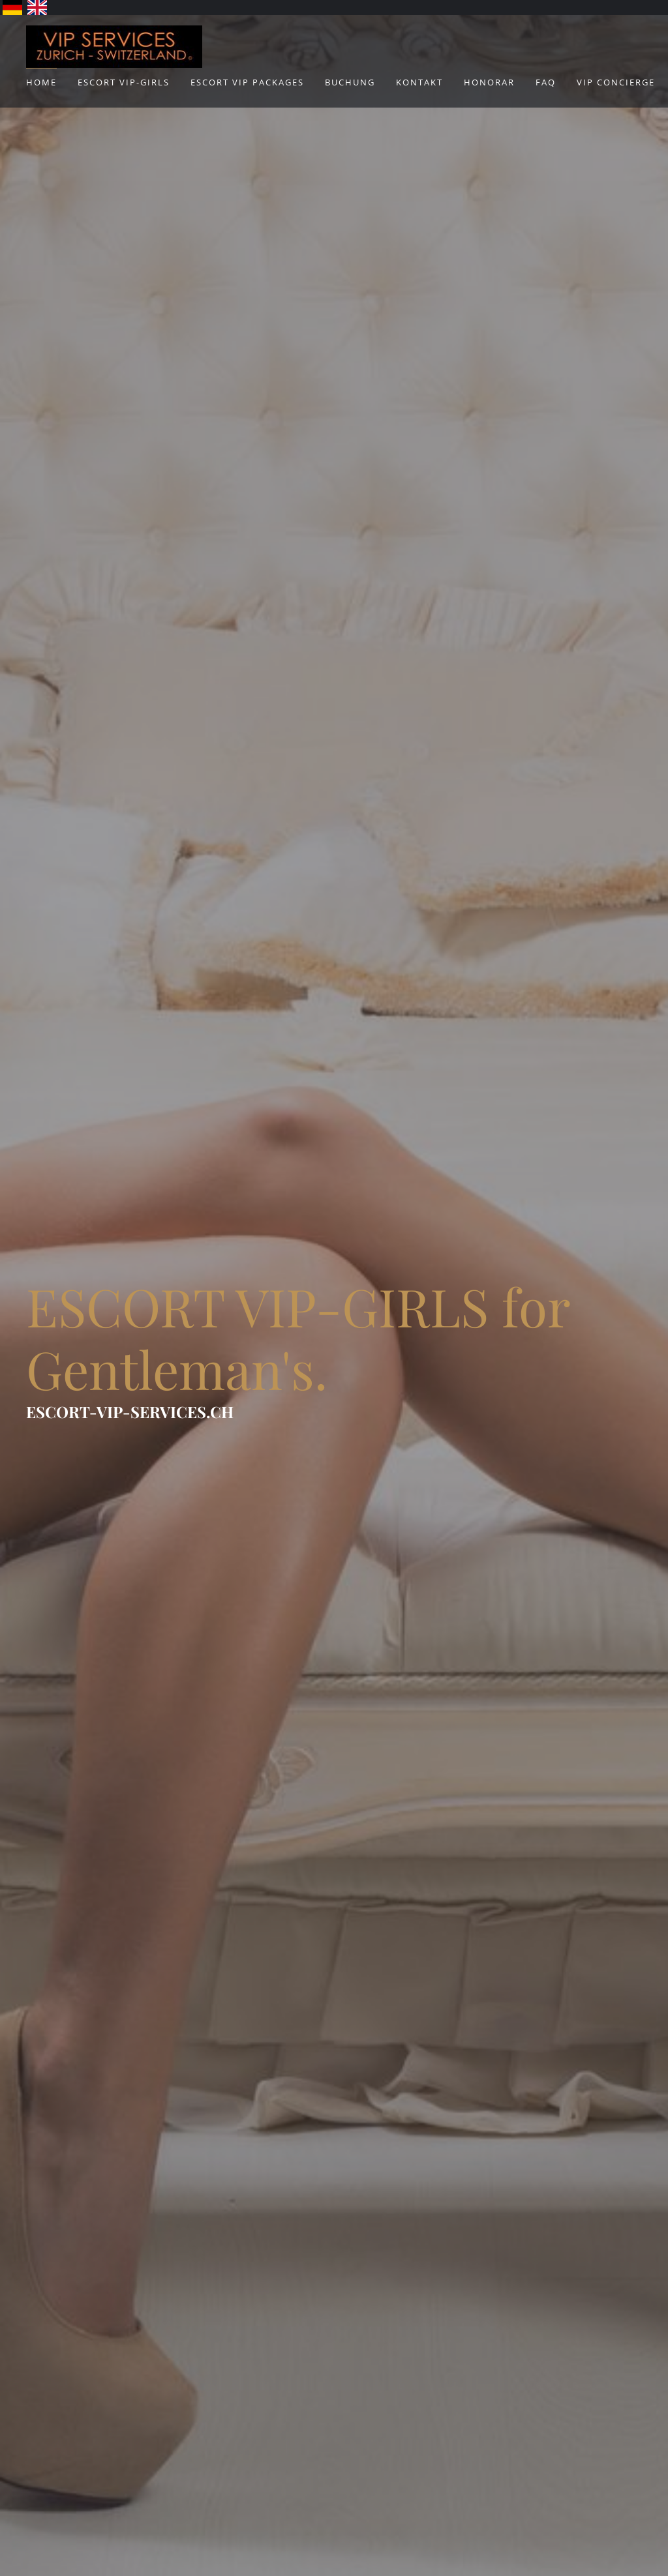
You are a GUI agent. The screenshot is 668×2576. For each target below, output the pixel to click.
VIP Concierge (616, 82)
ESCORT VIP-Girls (124, 82)
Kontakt (419, 82)
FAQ (546, 82)
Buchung (350, 82)
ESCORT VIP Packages (247, 82)
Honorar (489, 82)
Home (41, 82)
